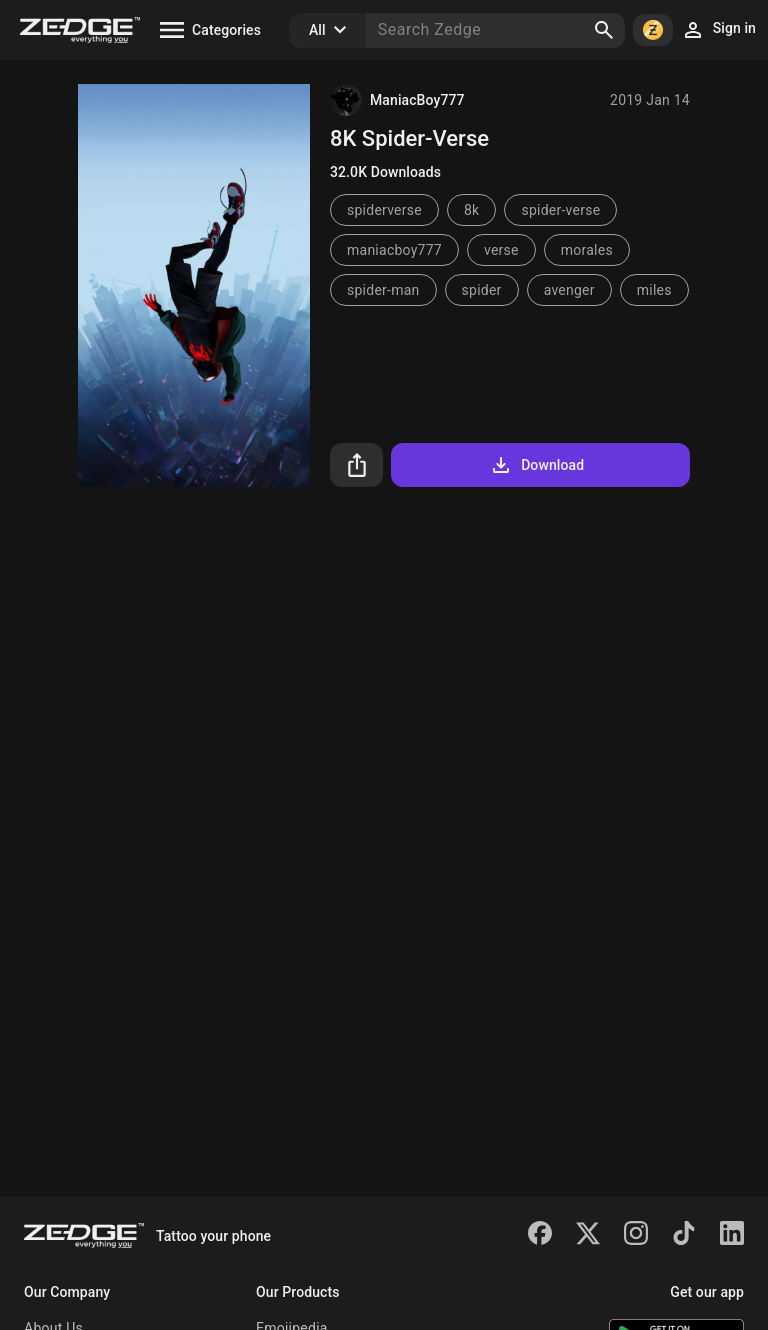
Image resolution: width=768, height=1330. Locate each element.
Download (536, 465)
